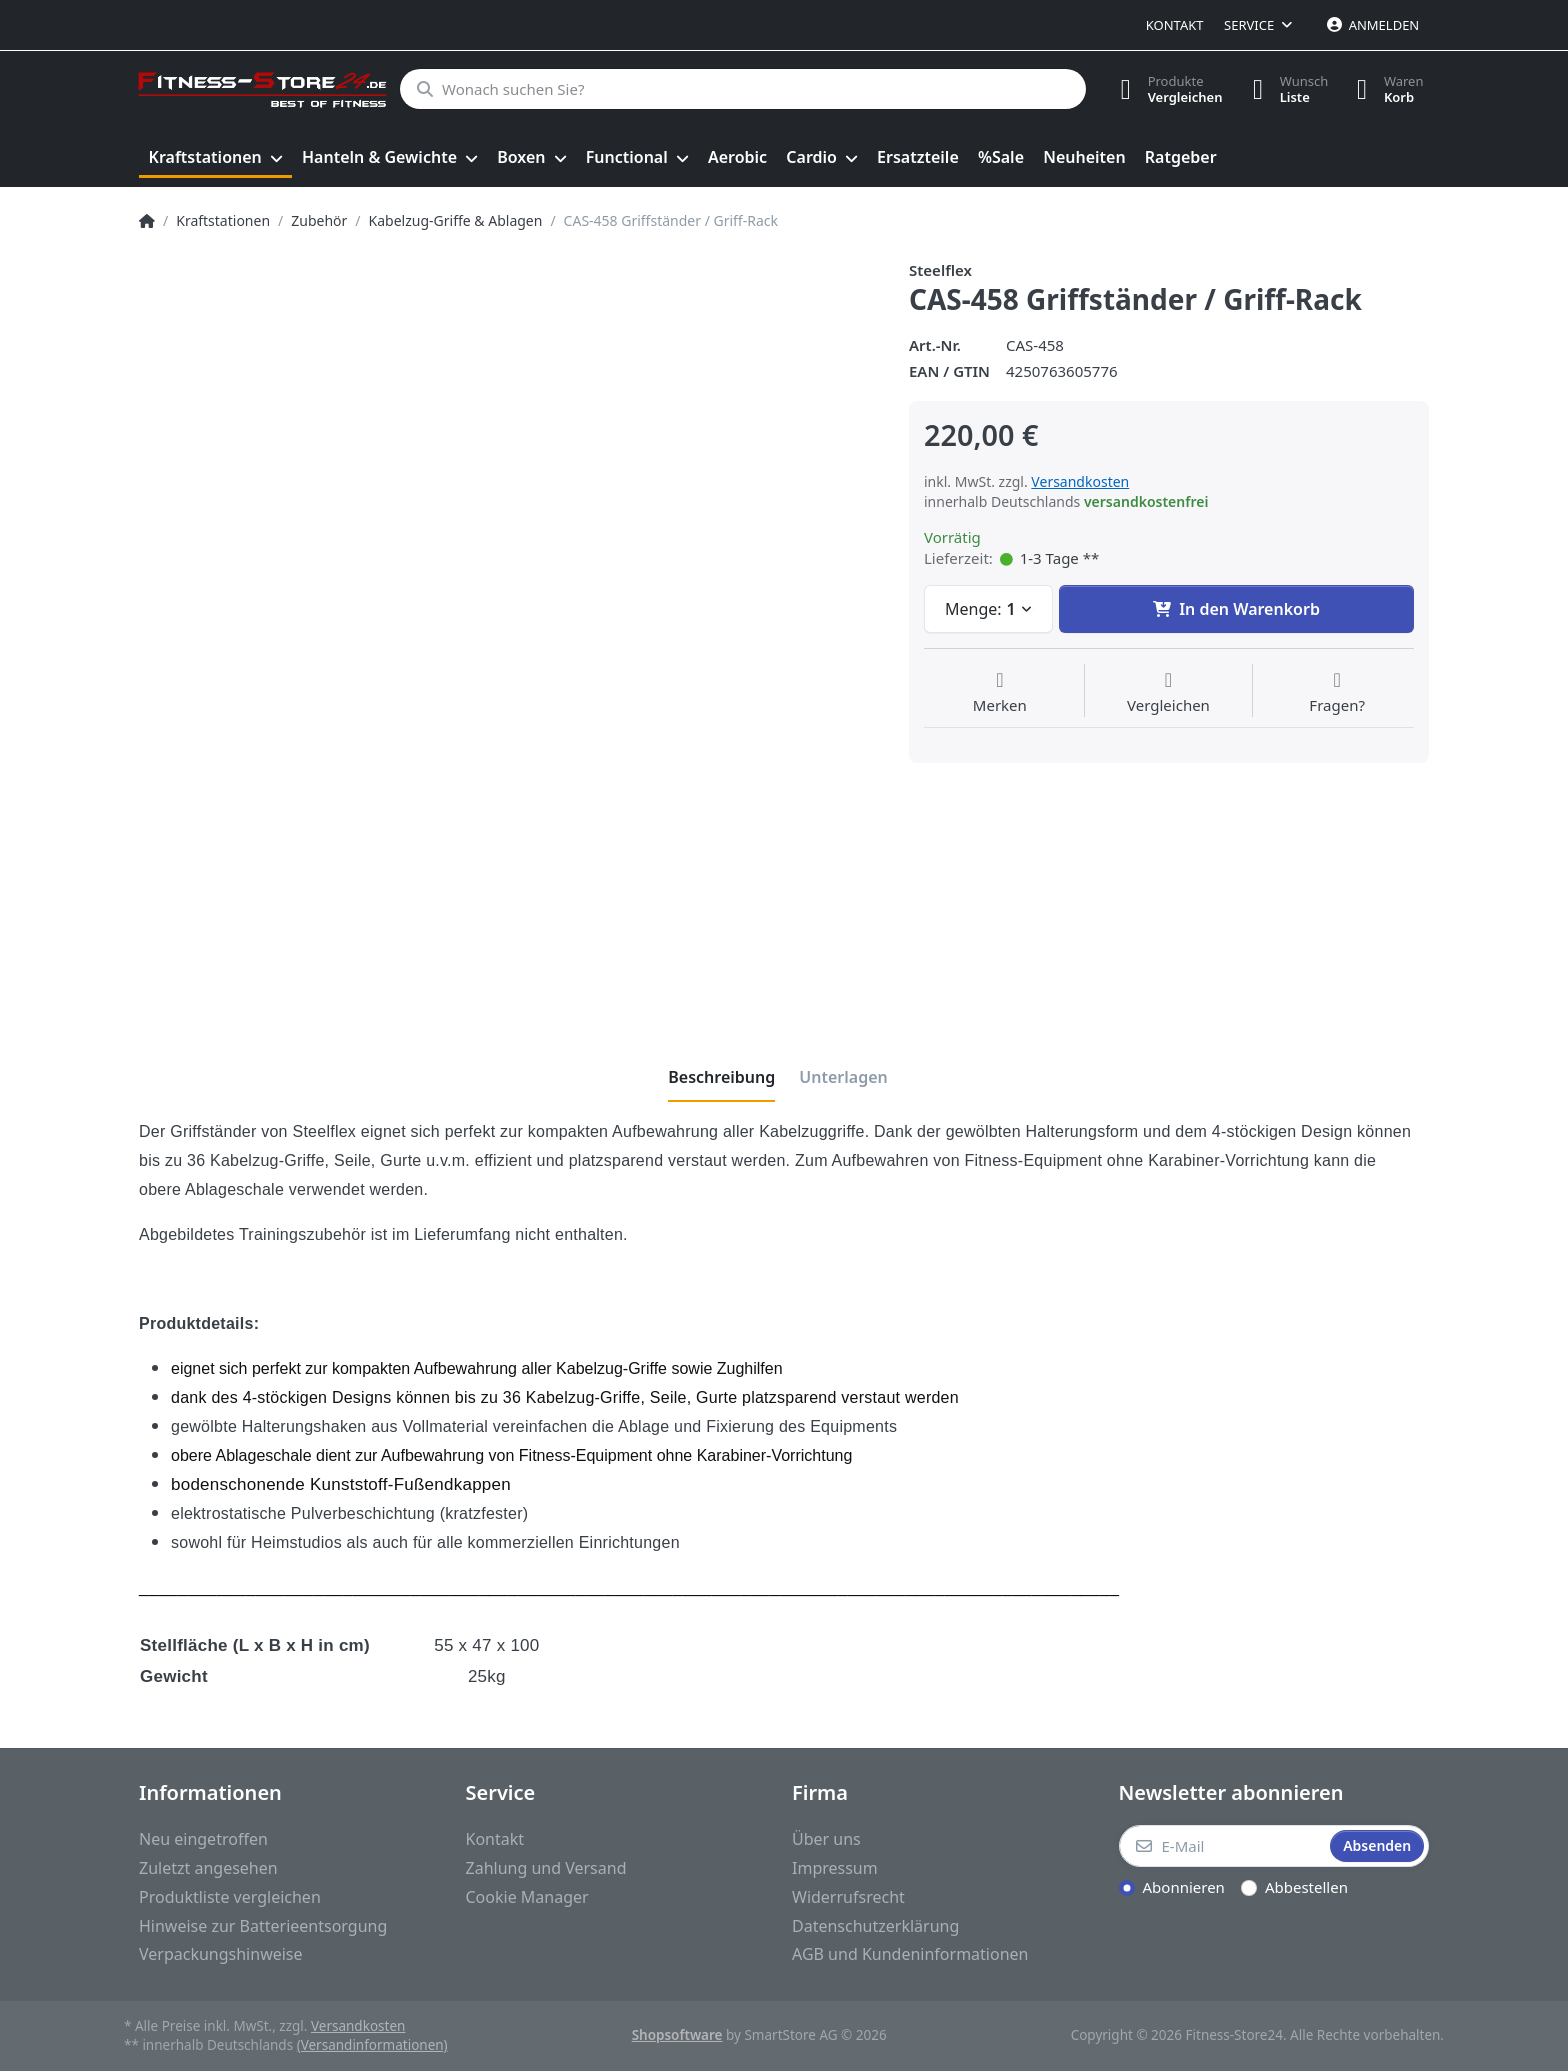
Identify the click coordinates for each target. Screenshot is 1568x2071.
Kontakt (1175, 25)
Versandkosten (1080, 481)
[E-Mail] (1223, 1846)
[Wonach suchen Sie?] (741, 89)
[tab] (721, 1077)
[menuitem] (215, 158)
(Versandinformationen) (372, 2045)
